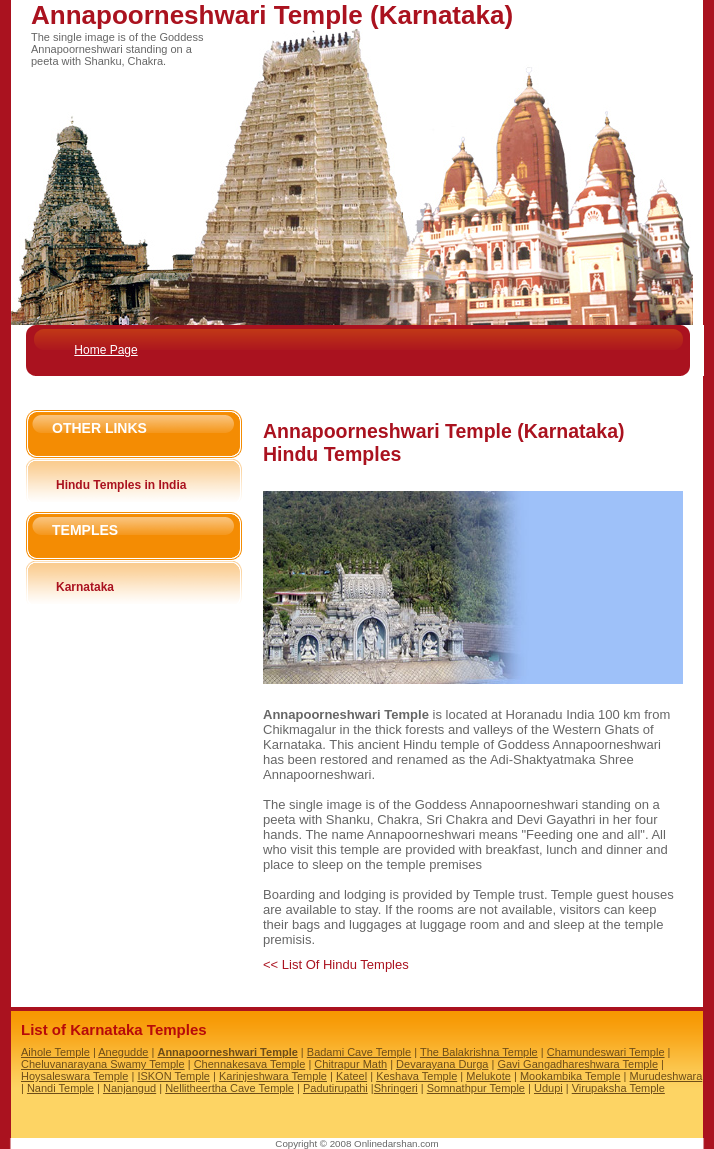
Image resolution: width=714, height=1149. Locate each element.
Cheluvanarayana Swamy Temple (103, 1064)
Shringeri (396, 1088)
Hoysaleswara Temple (74, 1076)
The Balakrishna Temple (479, 1052)
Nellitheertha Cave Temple (229, 1088)
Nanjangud (129, 1088)
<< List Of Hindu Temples (336, 964)
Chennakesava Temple (250, 1064)
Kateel (351, 1076)
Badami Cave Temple (359, 1052)
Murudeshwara (666, 1076)
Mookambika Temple (570, 1076)
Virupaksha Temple (618, 1088)
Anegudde (123, 1052)
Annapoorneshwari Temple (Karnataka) (272, 15)
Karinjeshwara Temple (273, 1076)
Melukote (488, 1076)
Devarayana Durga (442, 1064)
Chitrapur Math (350, 1064)
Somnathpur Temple (476, 1088)
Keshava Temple (416, 1076)
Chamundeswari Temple (606, 1052)
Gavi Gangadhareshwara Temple (577, 1064)
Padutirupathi (335, 1088)
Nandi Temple (60, 1088)
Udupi (548, 1088)
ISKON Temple (173, 1076)
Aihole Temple (55, 1052)
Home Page (105, 350)
